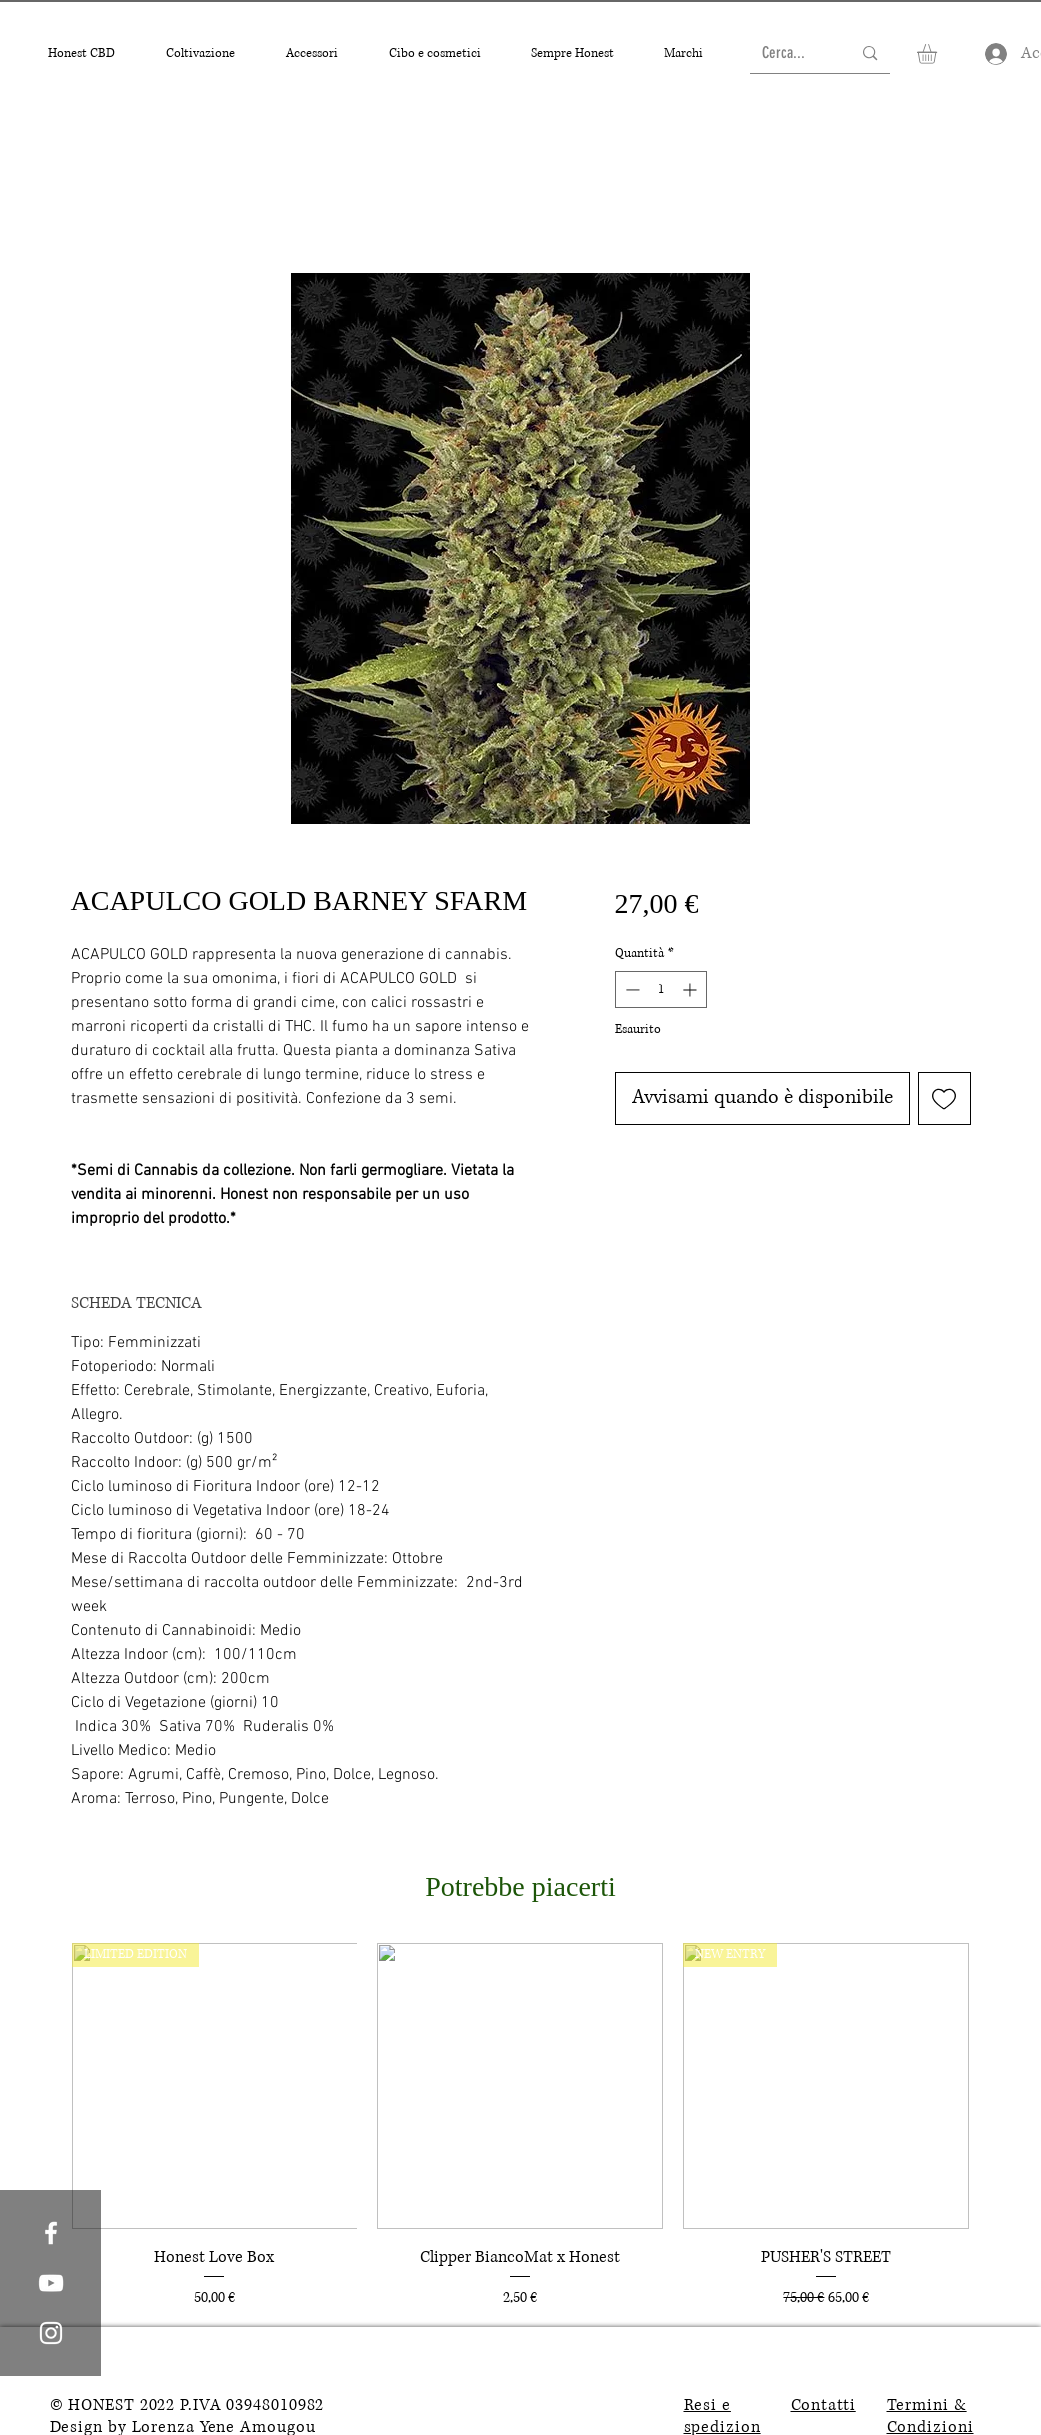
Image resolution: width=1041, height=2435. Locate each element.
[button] (82, 53)
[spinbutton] (661, 989)
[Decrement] (630, 989)
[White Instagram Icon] (51, 2333)
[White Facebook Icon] (51, 2233)
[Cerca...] (792, 53)
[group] (521, 2126)
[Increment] (691, 989)
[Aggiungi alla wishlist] (944, 1098)
